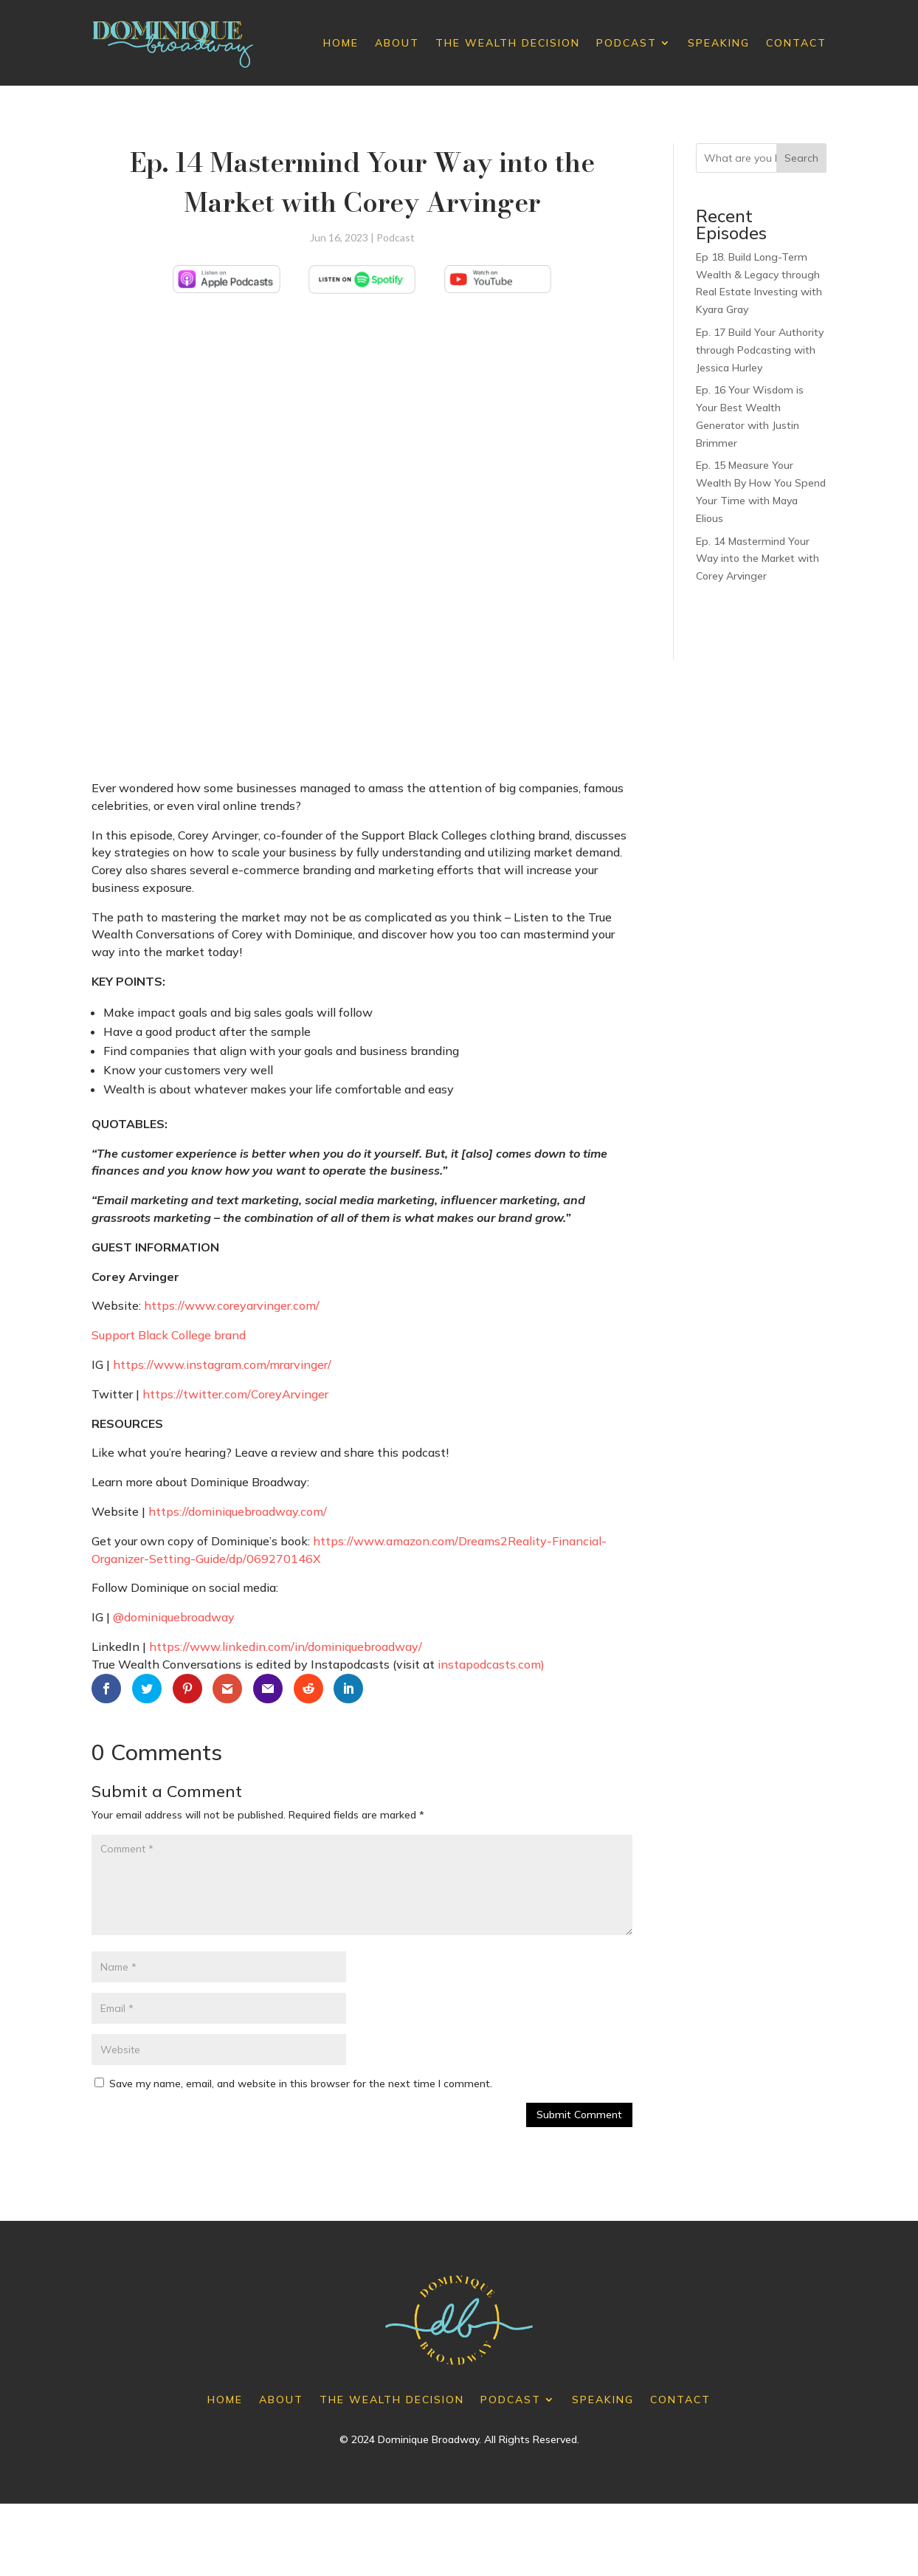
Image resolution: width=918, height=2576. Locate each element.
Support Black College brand (169, 1335)
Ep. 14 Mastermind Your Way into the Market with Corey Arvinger (757, 559)
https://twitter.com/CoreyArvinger (235, 1394)
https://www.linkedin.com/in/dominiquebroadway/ (285, 1646)
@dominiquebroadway (174, 1617)
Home (341, 42)
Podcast (626, 42)
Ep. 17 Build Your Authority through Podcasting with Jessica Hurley (760, 350)
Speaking (719, 42)
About (397, 42)
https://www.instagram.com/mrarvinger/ (222, 1364)
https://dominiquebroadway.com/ (237, 1511)
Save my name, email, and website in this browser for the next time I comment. (300, 2083)
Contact (796, 42)
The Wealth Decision (507, 42)
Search (801, 158)
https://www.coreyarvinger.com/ (232, 1305)
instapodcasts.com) (491, 1664)
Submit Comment (579, 2114)
